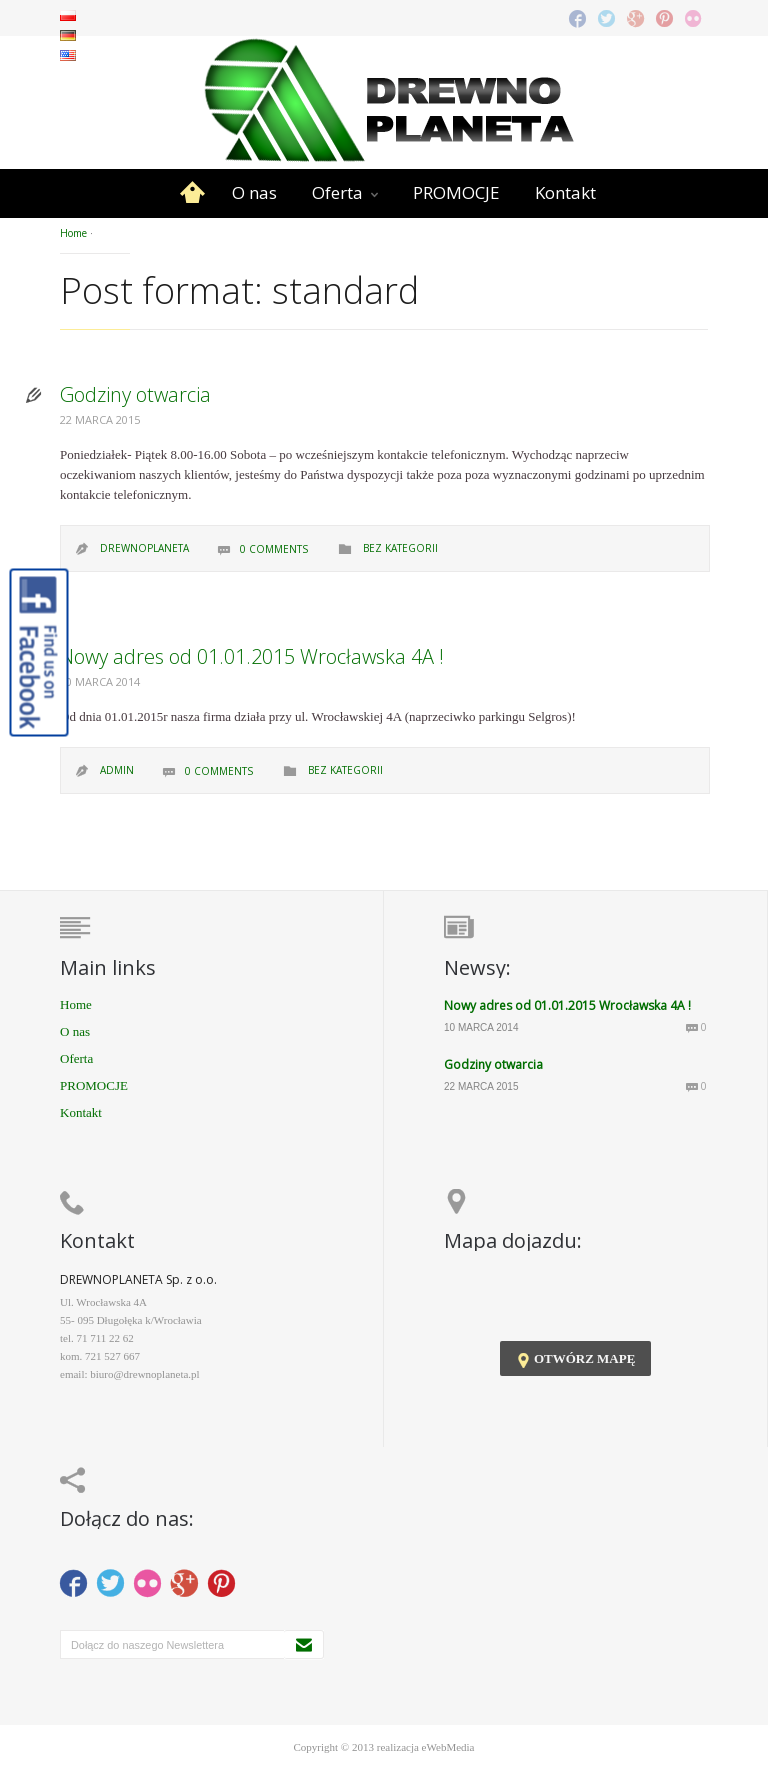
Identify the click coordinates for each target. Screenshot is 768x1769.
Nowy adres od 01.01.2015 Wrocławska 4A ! (252, 656)
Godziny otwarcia (135, 394)
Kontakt (565, 192)
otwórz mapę (576, 1359)
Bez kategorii (400, 548)
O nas (254, 192)
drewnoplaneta (144, 548)
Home (192, 193)
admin (117, 770)
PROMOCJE (456, 192)
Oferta (337, 192)
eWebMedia (448, 1747)
